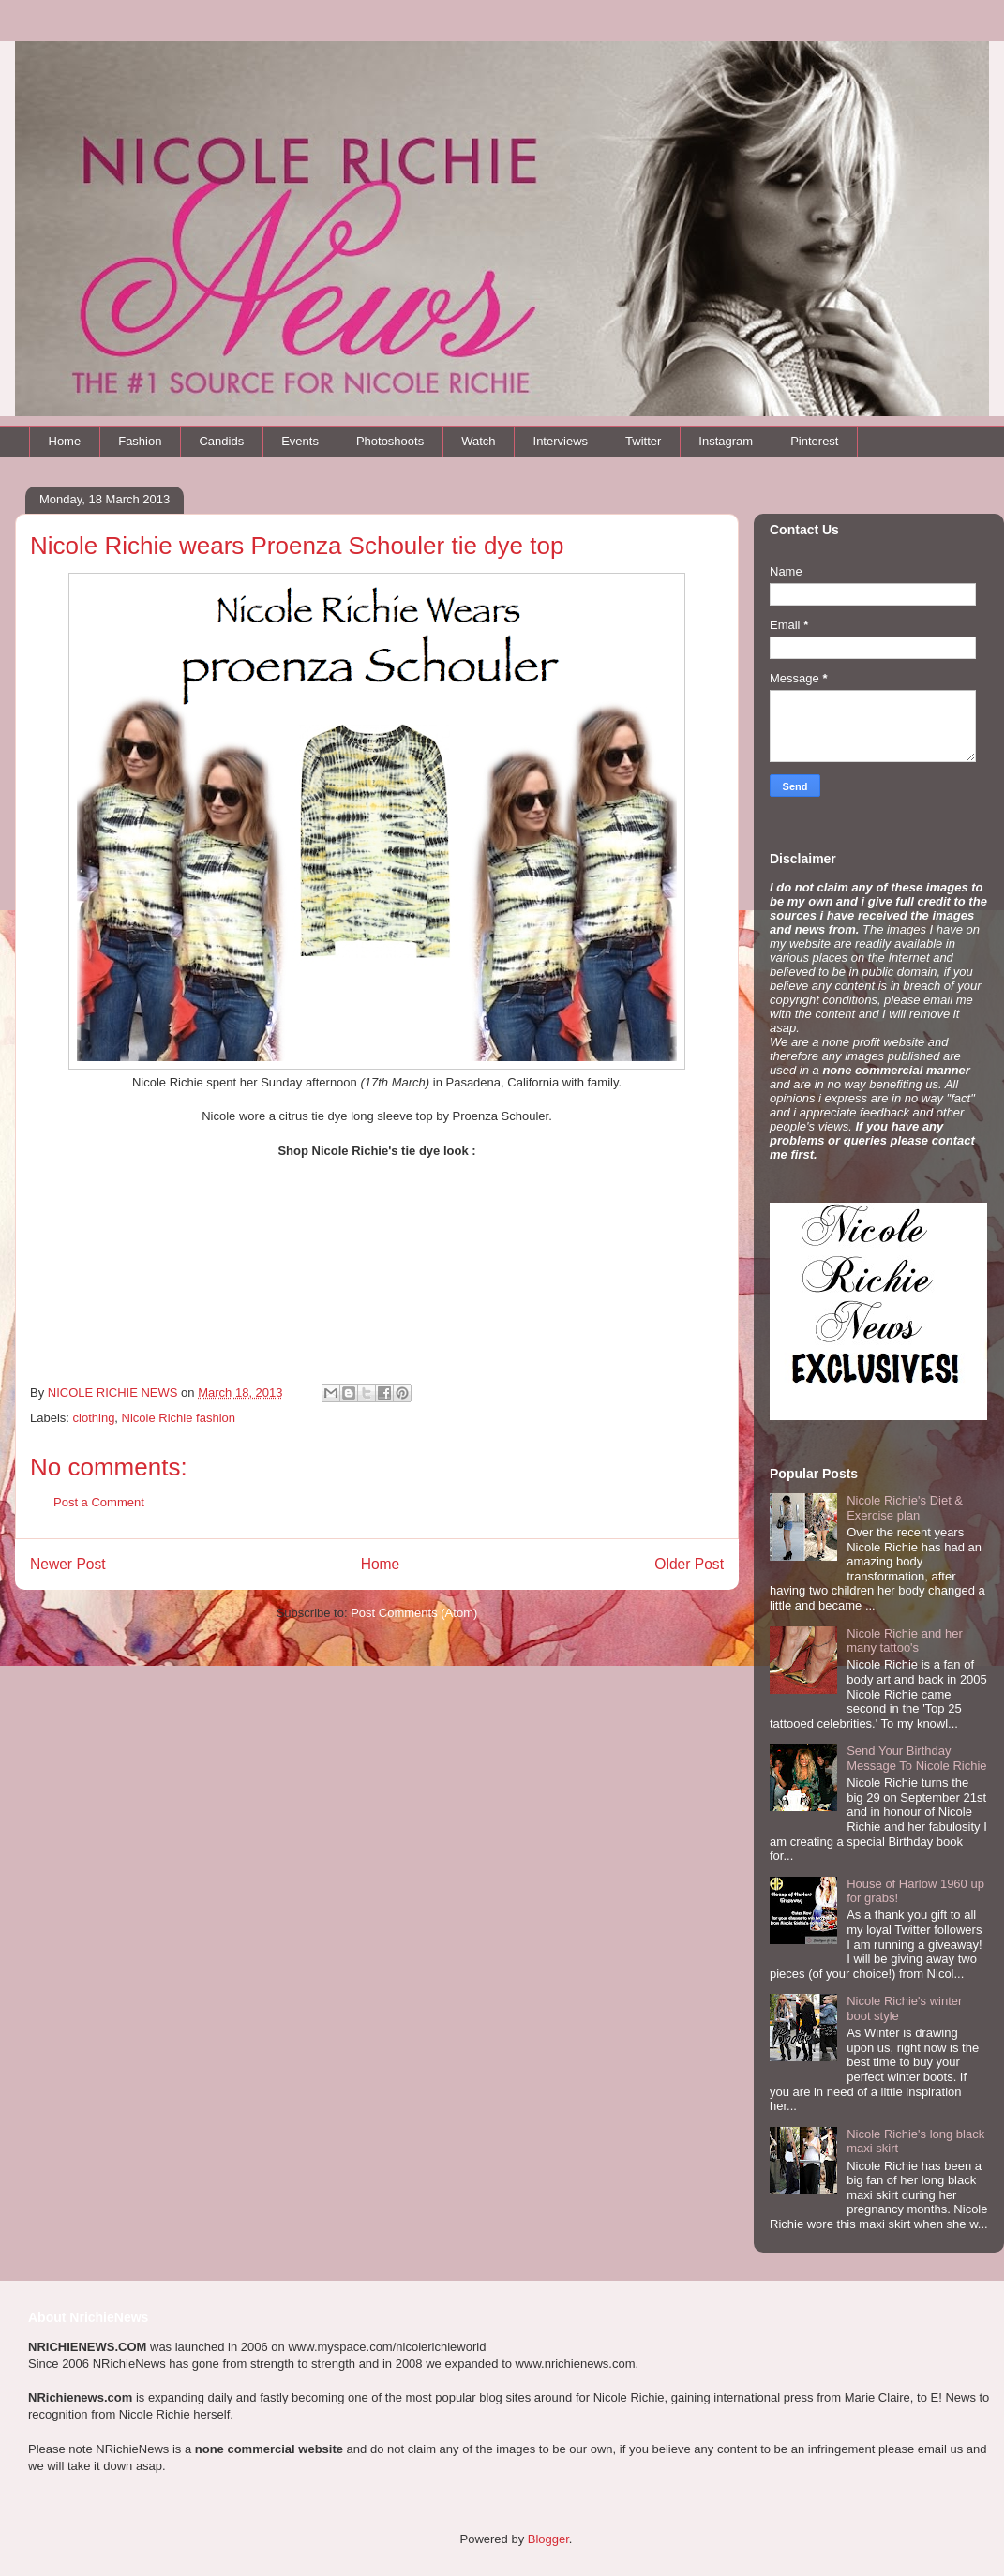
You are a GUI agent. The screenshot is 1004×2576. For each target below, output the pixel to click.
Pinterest (814, 441)
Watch (478, 441)
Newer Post (68, 1564)
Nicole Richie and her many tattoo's (905, 1640)
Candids (221, 441)
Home (65, 441)
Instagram (725, 441)
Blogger (548, 2539)
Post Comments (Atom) (414, 1613)
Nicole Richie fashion (178, 1418)
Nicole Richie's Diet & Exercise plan (905, 1507)
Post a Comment (98, 1502)
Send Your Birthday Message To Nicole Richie (916, 1758)
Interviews (561, 441)
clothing (94, 1418)
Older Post (689, 1564)
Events (300, 441)
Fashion (139, 441)
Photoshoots (390, 441)
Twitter (643, 441)
